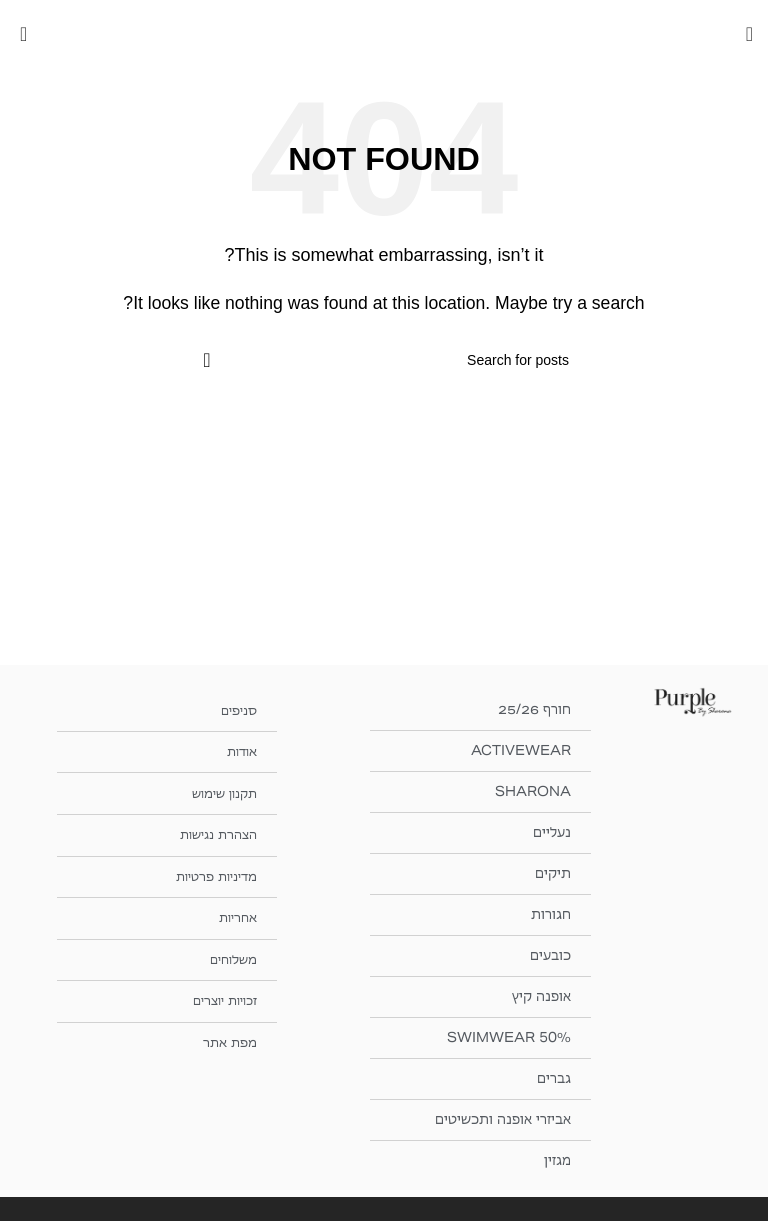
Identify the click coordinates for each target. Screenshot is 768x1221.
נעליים (552, 832)
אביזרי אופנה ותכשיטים (503, 1119)
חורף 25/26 (534, 709)
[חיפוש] (384, 360)
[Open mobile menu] (749, 34)
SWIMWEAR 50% (509, 1037)
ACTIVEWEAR (521, 750)
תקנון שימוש (220, 791)
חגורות (551, 914)
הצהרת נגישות (213, 832)
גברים (554, 1078)
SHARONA (533, 791)
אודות (240, 750)
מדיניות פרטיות (211, 873)
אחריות (236, 914)
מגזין (557, 1160)
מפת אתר (229, 1037)
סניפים (237, 709)
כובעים (550, 955)
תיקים (553, 873)
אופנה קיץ (541, 996)
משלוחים (231, 955)
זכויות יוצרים (220, 996)
